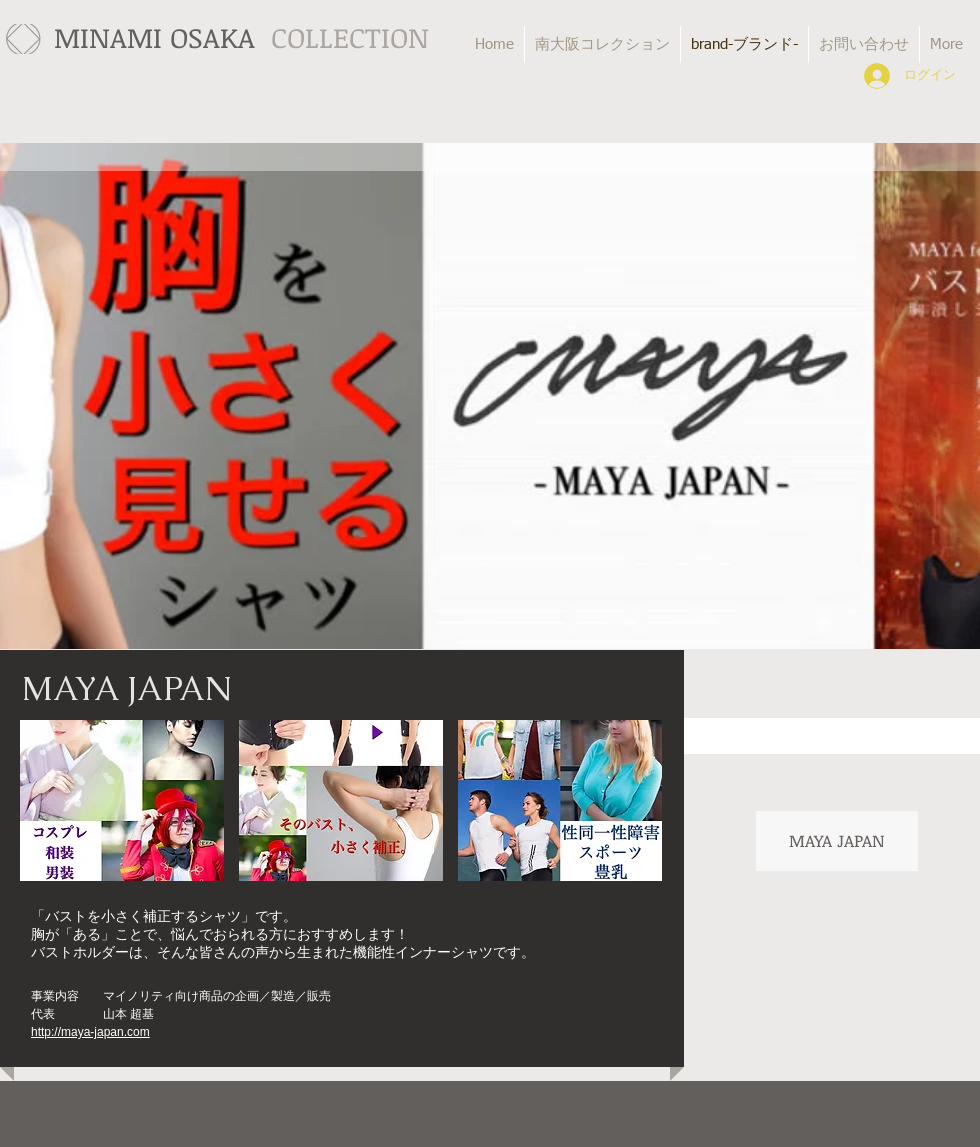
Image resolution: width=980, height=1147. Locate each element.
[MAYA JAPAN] (837, 841)
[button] (122, 800)
